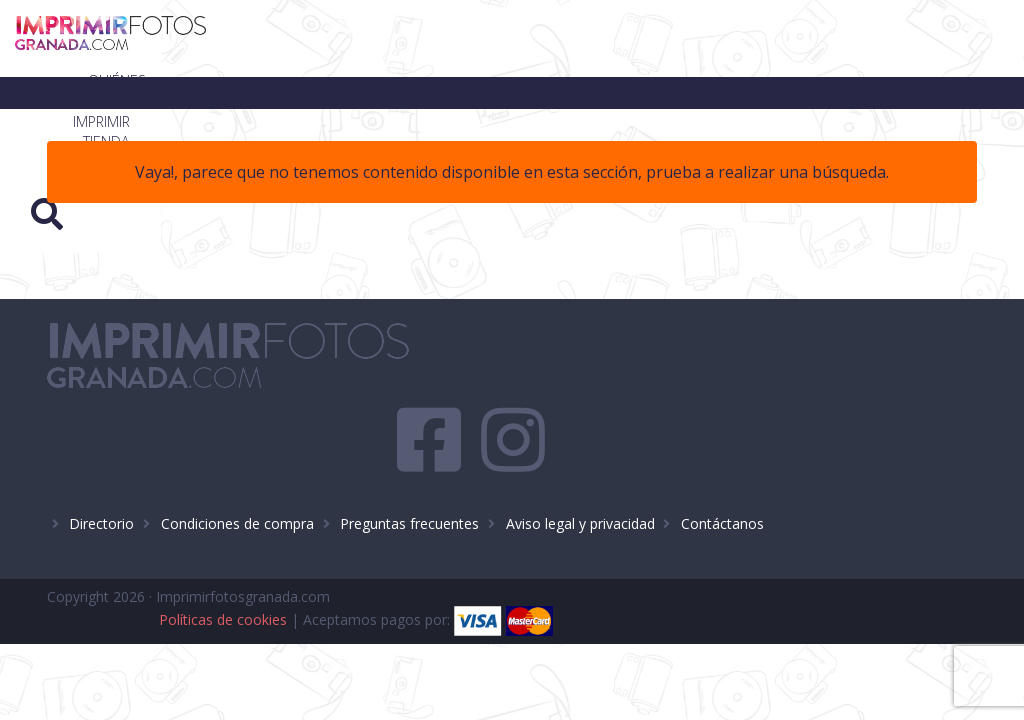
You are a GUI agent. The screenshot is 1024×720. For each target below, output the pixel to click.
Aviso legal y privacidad (580, 458)
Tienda (660, 38)
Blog (739, 38)
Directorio (101, 458)
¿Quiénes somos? (446, 38)
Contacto (830, 38)
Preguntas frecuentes (409, 458)
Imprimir (572, 38)
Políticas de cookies (647, 535)
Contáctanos (722, 458)
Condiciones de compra (237, 458)
